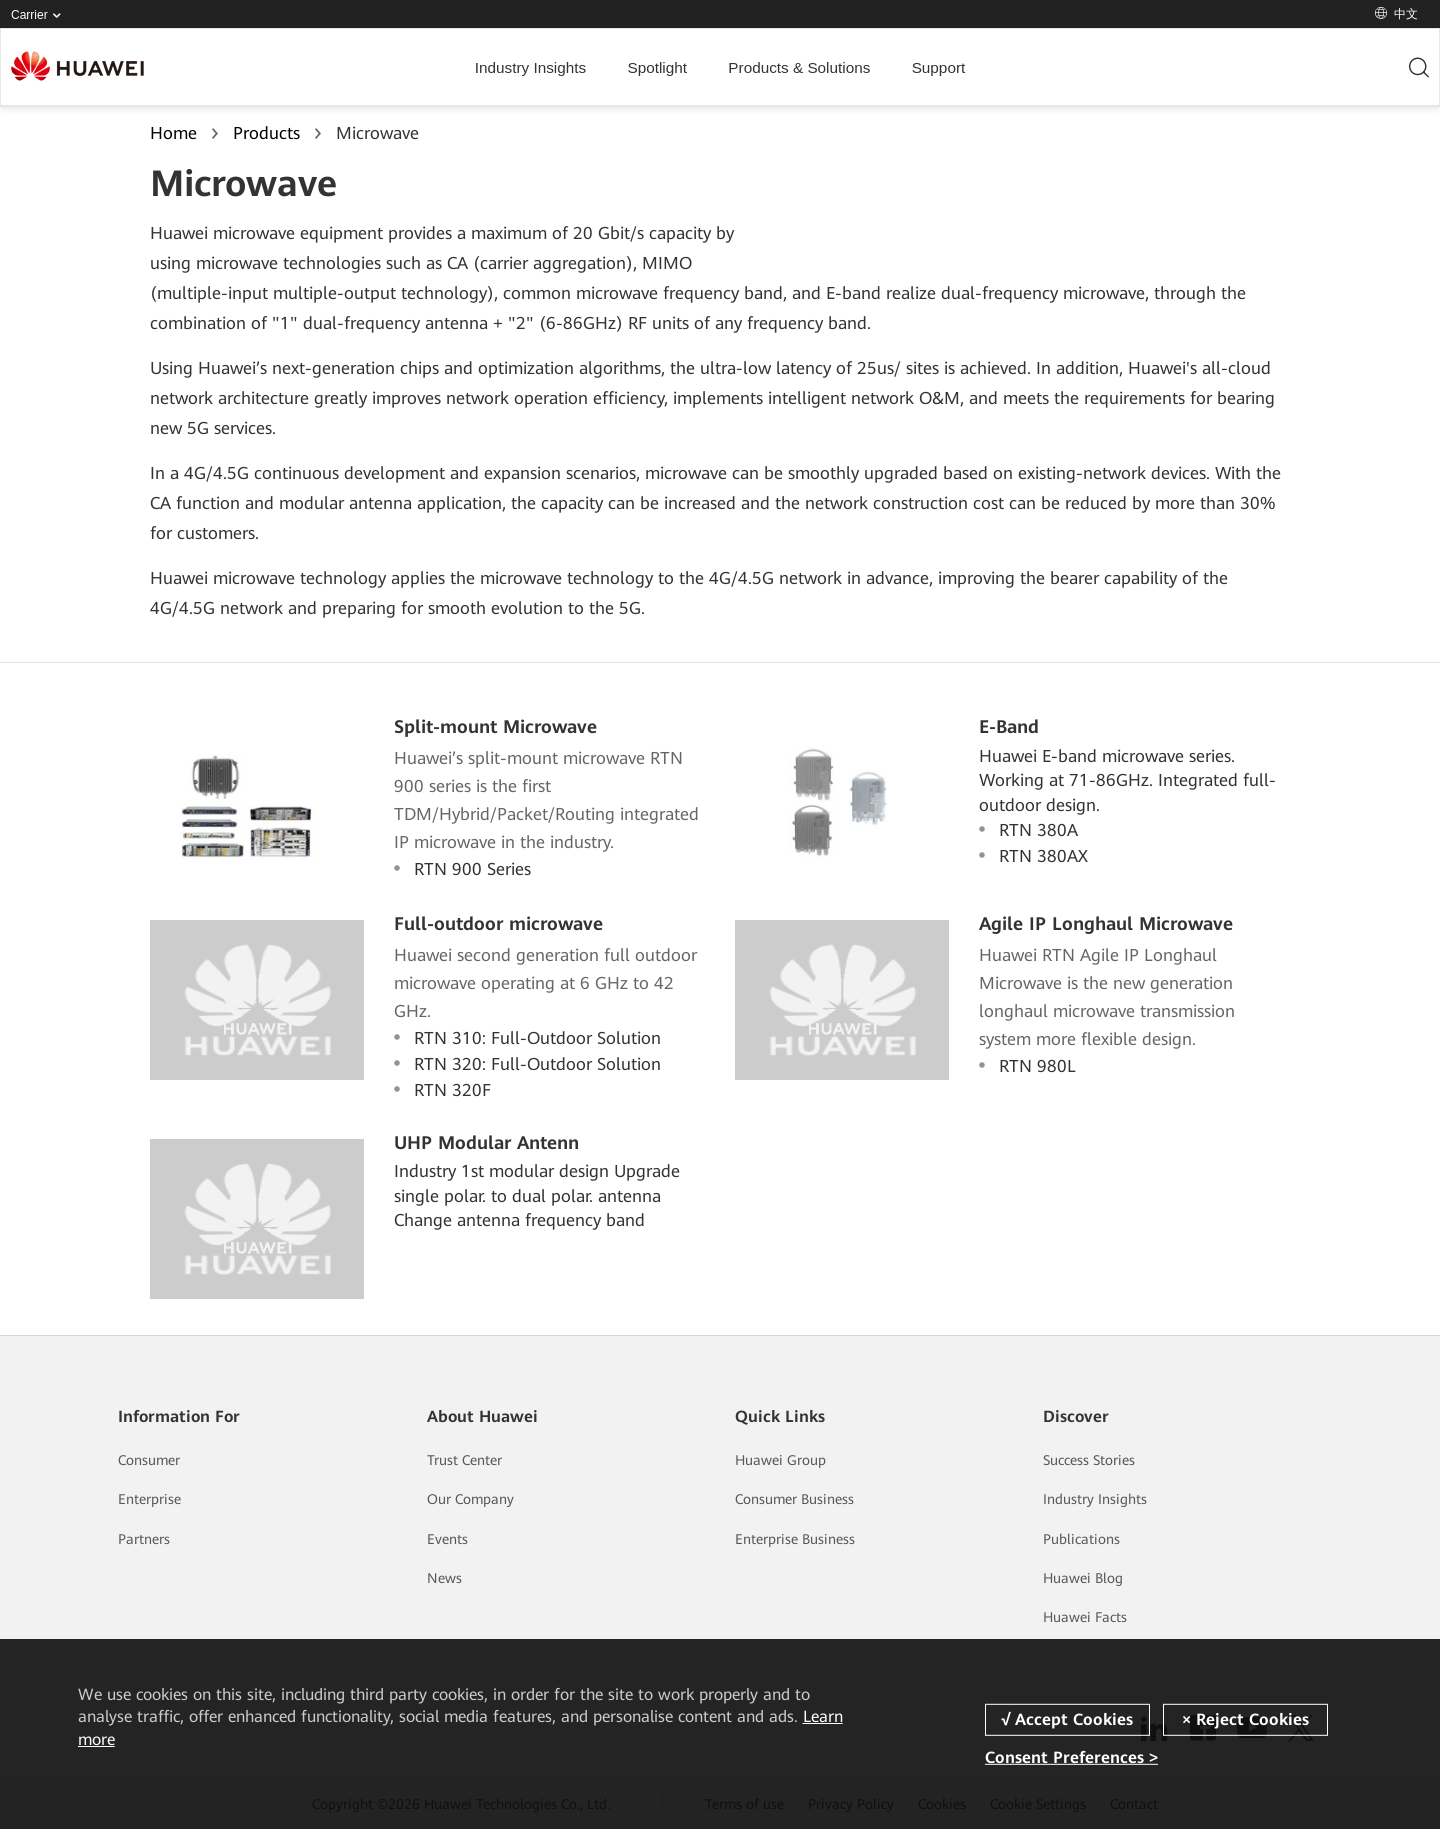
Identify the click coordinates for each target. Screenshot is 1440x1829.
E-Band (1009, 726)
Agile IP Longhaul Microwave (1106, 923)
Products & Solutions (799, 67)
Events (447, 1539)
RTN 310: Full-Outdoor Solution (537, 1038)
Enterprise (149, 1499)
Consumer (149, 1460)
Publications (1081, 1539)
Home (173, 133)
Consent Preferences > (1071, 1757)
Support (939, 67)
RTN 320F (452, 1090)
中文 (1396, 14)
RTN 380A (1038, 830)
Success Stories (1089, 1460)
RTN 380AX (1043, 856)
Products (266, 133)
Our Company (470, 1499)
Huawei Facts (1085, 1617)
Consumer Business (794, 1499)
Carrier (40, 15)
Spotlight (657, 67)
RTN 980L (1037, 1066)
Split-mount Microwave (495, 726)
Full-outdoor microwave (498, 923)
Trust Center (464, 1460)
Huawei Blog (1083, 1578)
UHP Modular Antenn (486, 1142)
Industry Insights (530, 67)
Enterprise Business (795, 1539)
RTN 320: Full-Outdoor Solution (537, 1064)
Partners (144, 1539)
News (444, 1578)
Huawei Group (780, 1460)
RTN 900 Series (472, 869)
